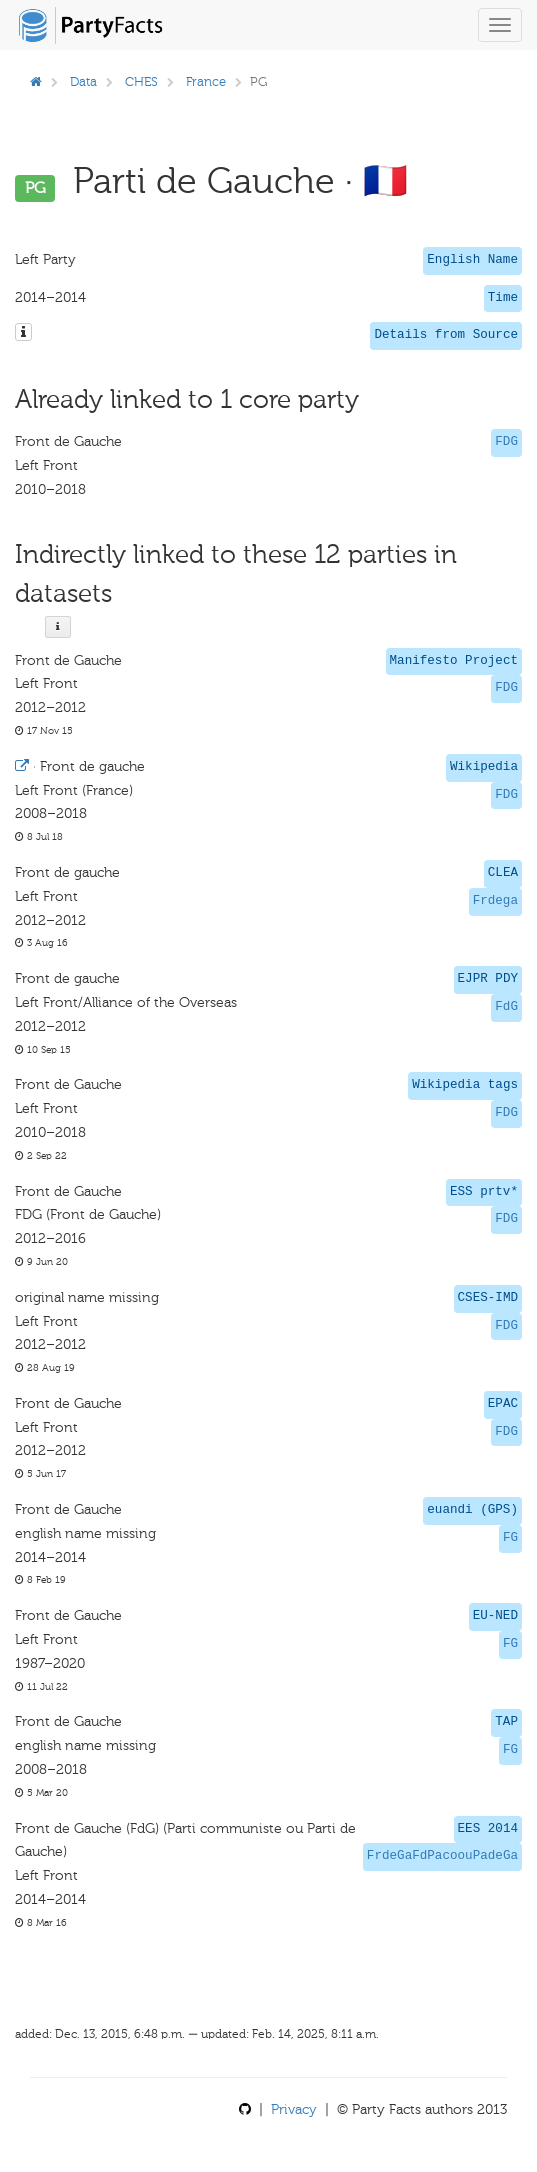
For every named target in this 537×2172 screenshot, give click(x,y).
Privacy (294, 2109)
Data (83, 81)
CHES (141, 81)
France (206, 81)
